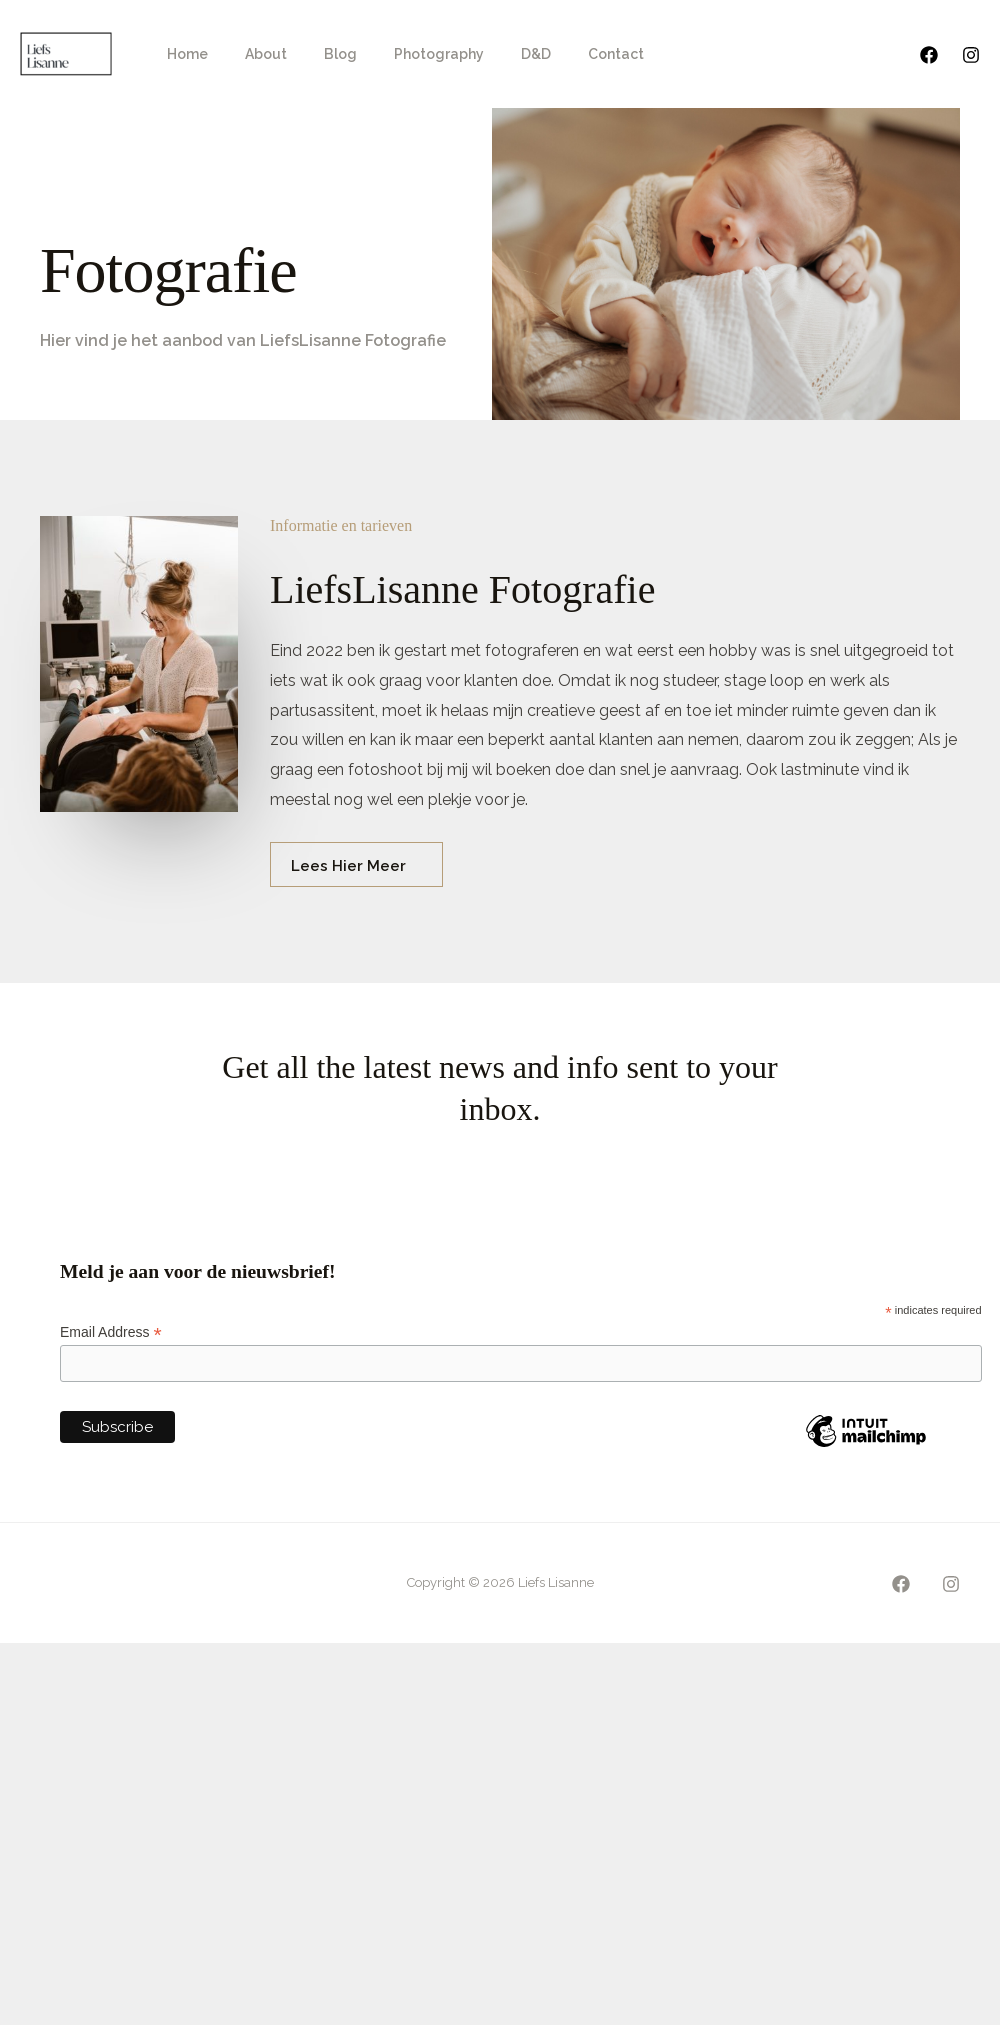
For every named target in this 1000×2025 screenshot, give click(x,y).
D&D (495, 54)
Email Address (111, 1332)
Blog (317, 54)
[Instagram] (971, 55)
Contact (566, 54)
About (252, 54)
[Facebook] (929, 55)
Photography (407, 54)
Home (182, 54)
